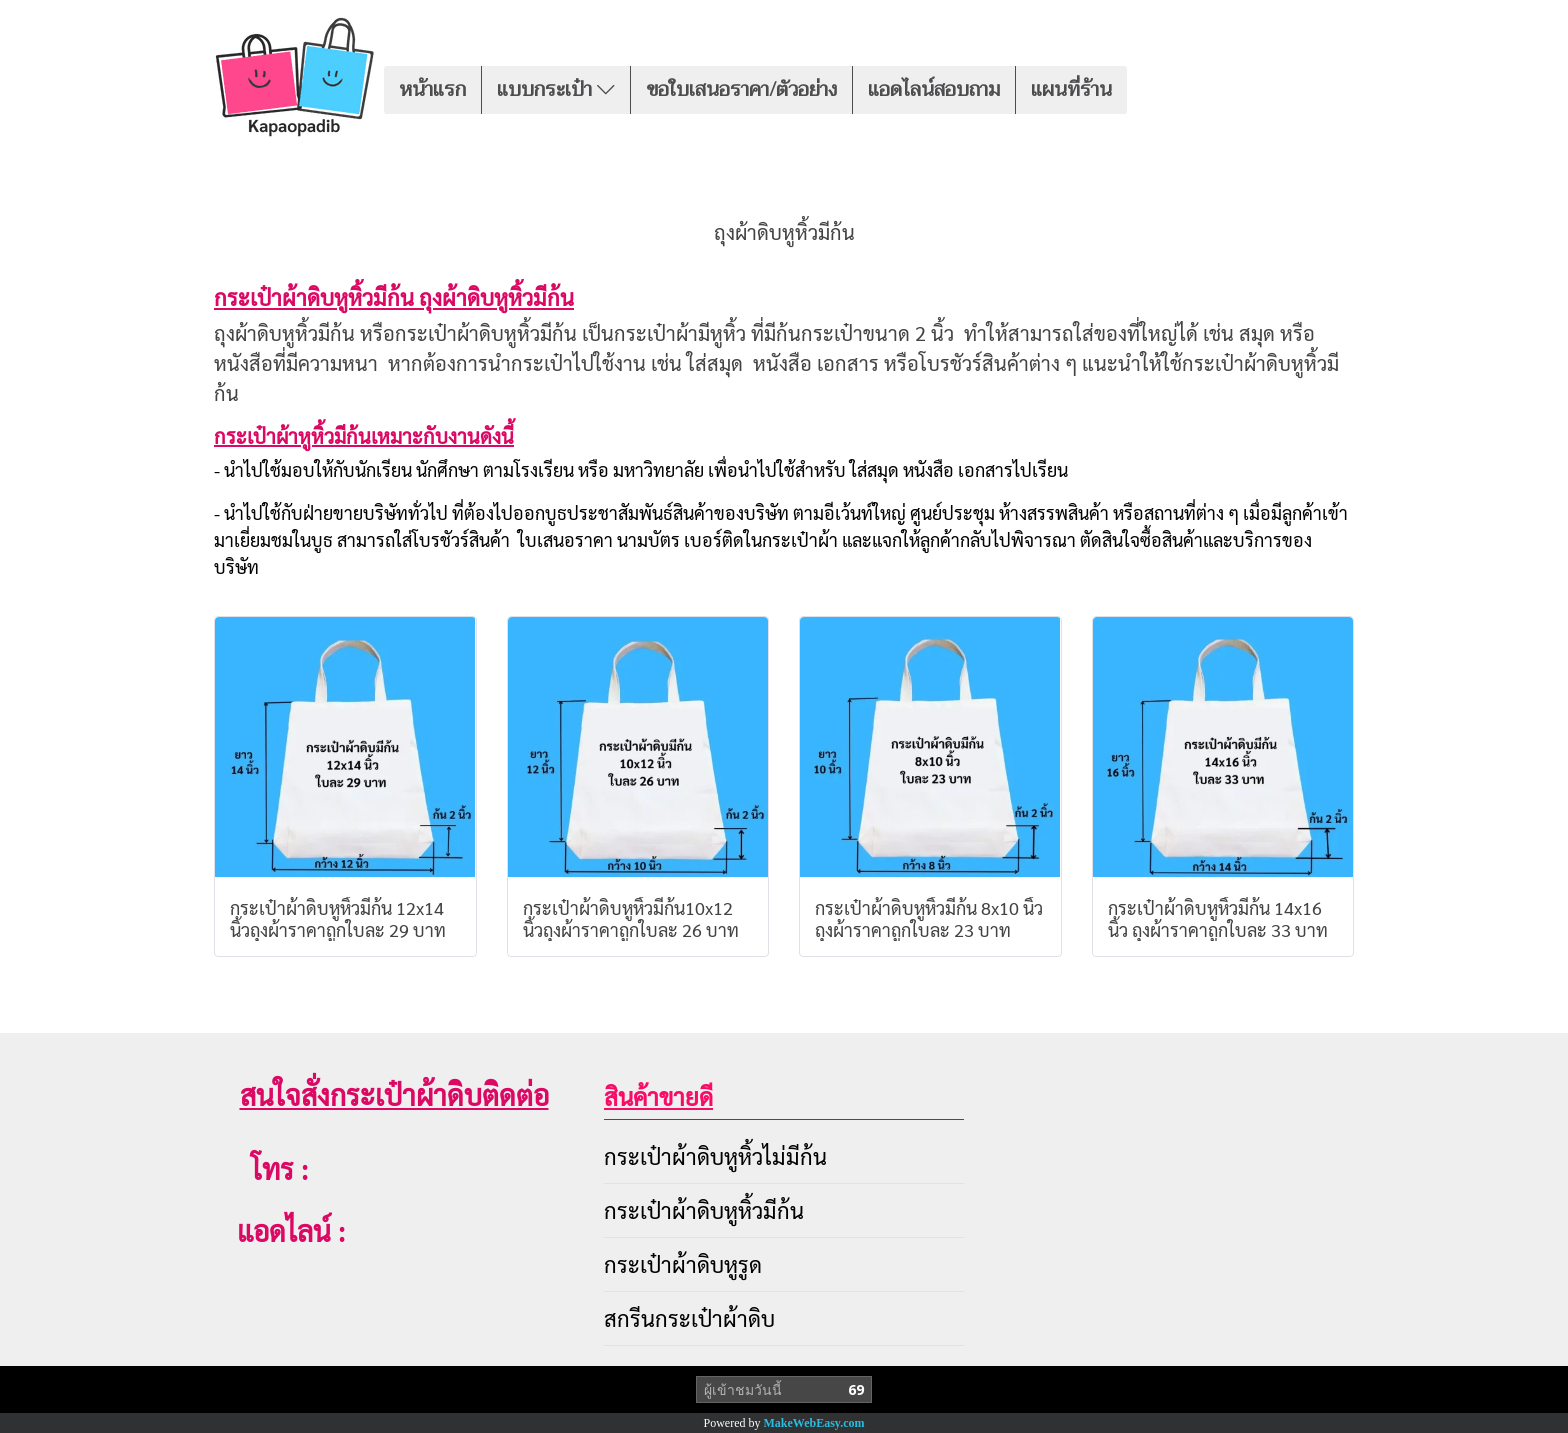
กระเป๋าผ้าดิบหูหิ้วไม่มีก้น (715, 1156)
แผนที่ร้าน (1071, 89)
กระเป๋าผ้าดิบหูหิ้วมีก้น (704, 1210)
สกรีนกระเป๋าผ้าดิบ (689, 1318)
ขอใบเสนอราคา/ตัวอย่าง (741, 89)
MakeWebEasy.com (814, 1423)
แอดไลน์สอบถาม (934, 89)
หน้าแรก (432, 89)
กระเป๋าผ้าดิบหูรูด (683, 1264)
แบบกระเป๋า (556, 89)
